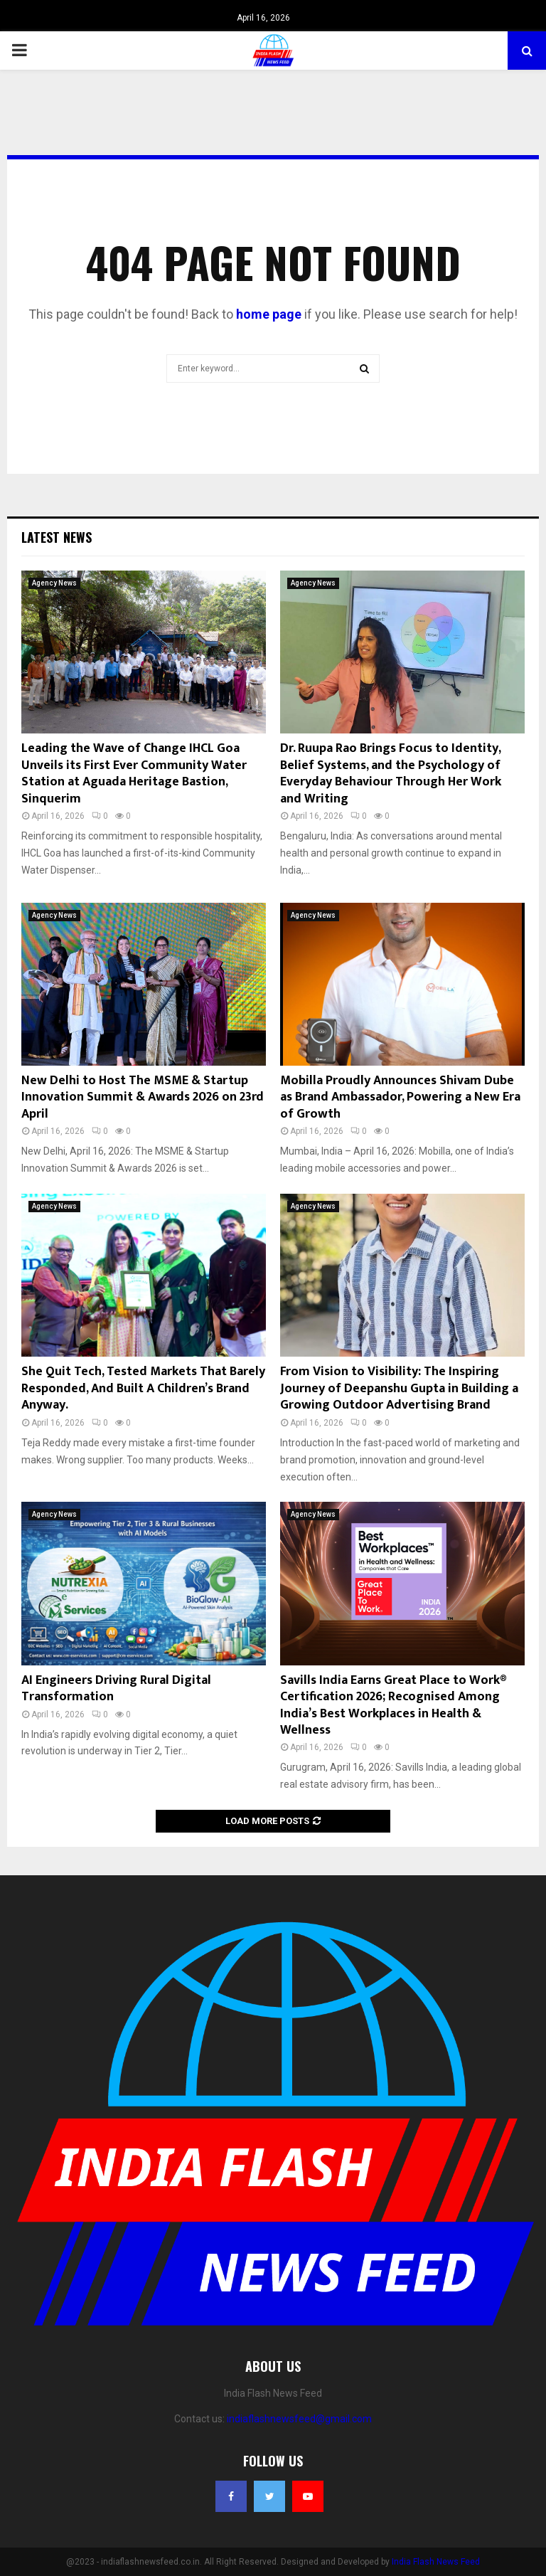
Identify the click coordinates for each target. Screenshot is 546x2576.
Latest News (56, 537)
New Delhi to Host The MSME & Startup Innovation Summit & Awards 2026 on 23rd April (142, 1097)
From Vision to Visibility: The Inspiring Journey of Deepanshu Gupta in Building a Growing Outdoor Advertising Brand (399, 1388)
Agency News (54, 583)
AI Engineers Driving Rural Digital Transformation (116, 1688)
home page (268, 314)
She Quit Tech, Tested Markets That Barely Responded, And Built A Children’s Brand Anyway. (143, 1388)
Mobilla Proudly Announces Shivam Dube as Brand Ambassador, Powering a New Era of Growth (400, 1097)
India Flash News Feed (436, 2562)
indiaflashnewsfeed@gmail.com (299, 2418)
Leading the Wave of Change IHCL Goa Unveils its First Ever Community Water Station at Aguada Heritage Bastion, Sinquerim (134, 773)
